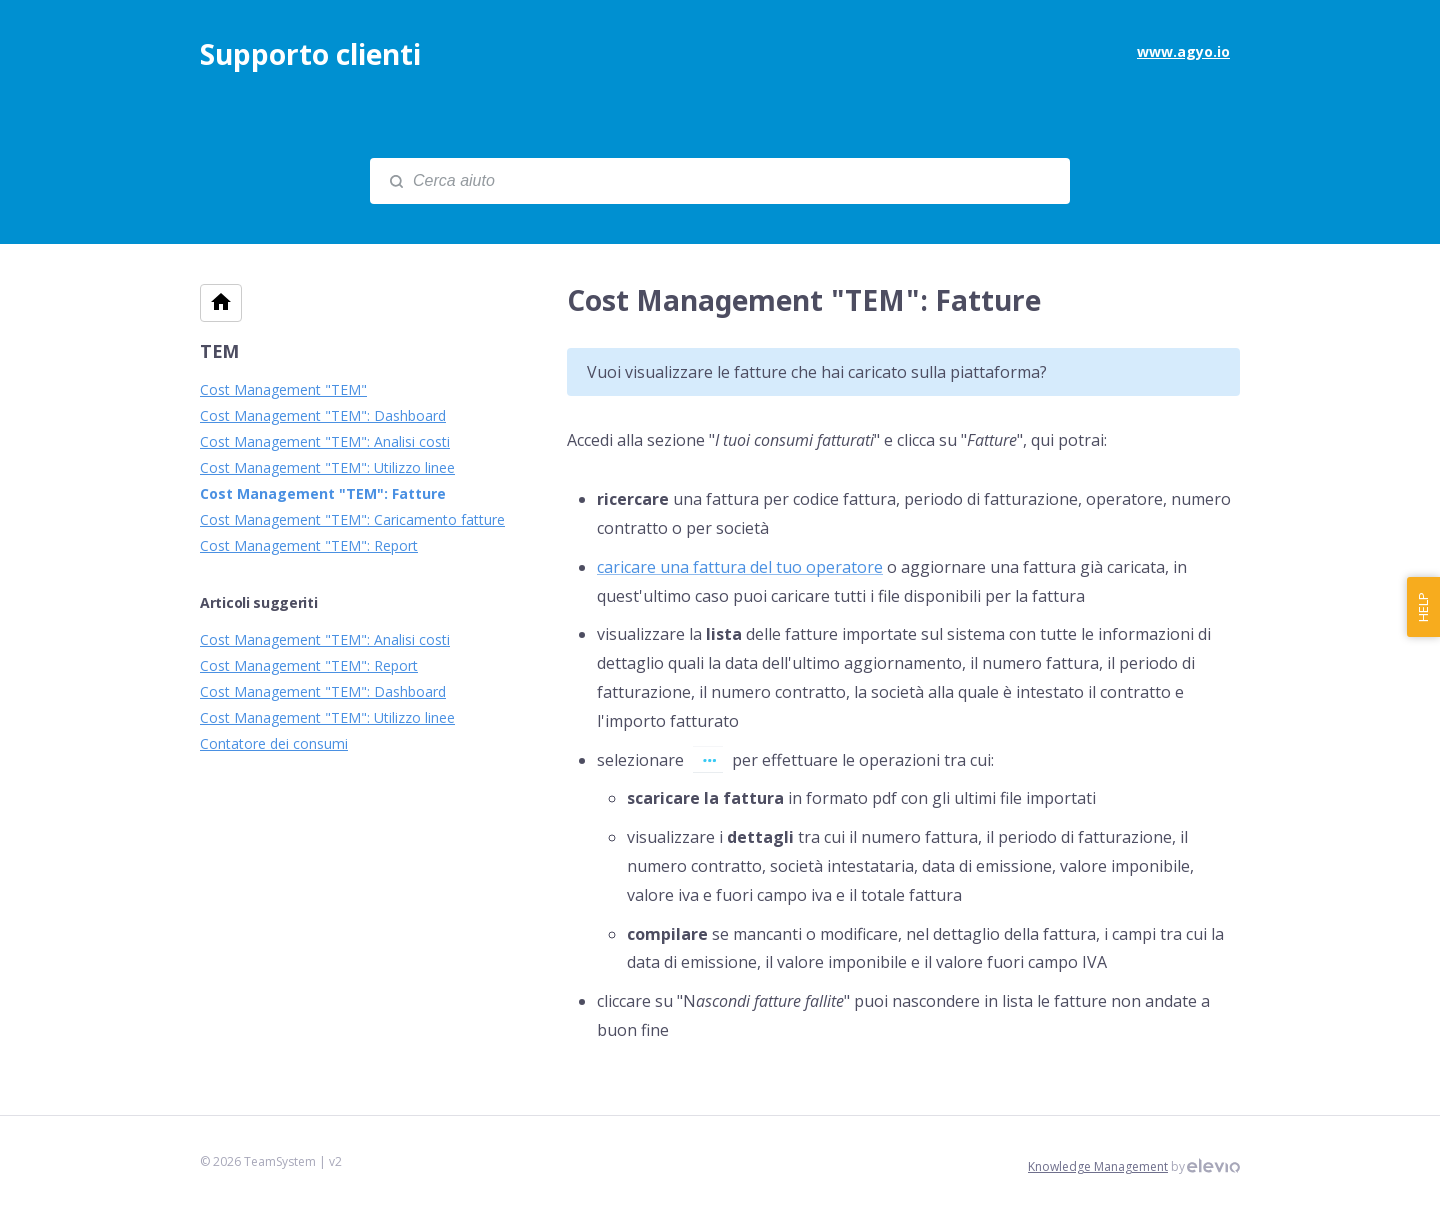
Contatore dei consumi (274, 743)
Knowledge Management (1098, 1166)
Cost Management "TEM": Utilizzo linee (327, 467)
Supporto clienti (310, 54)
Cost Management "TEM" (283, 389)
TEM (219, 351)
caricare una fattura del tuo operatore (740, 567)
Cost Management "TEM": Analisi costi (325, 441)
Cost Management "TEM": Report (309, 545)
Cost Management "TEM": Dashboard (323, 415)
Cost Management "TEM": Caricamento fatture (352, 519)
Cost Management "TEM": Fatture (323, 493)
